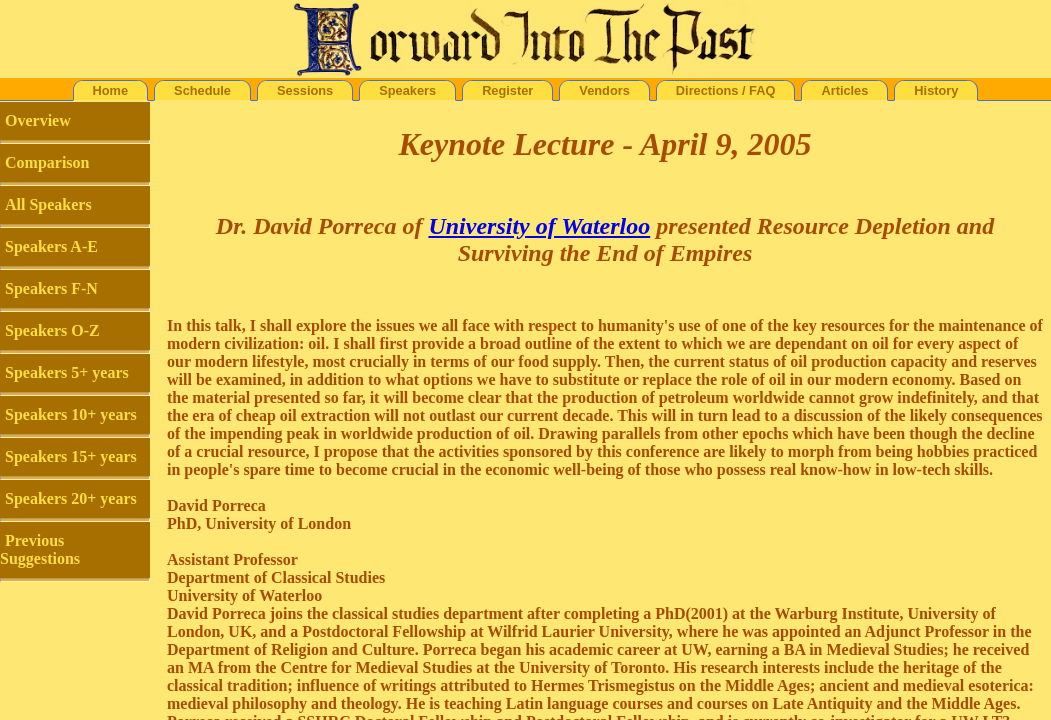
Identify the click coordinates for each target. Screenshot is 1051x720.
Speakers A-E (51, 246)
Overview (38, 120)
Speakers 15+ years (71, 456)
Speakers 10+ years (71, 414)
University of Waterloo (539, 226)
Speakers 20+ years (71, 498)
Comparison (47, 162)
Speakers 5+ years (67, 372)
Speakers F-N (51, 288)
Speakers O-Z (52, 330)
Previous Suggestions (40, 549)
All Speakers (48, 204)
